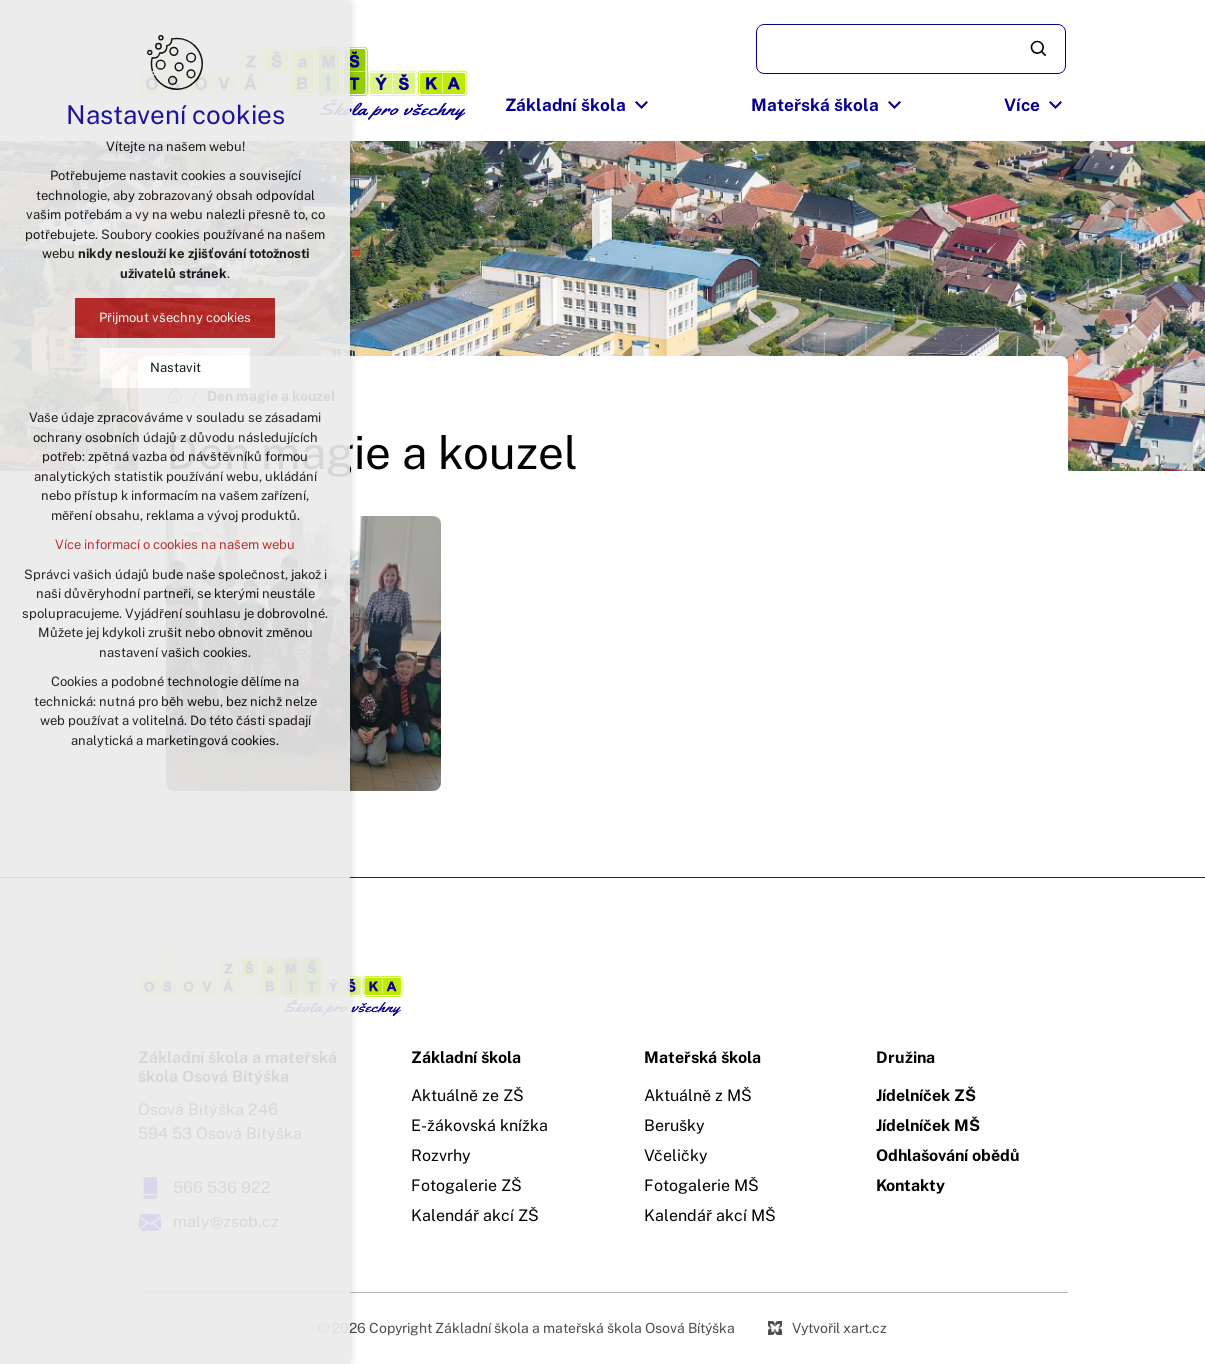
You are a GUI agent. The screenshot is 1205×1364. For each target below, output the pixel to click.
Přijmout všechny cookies (175, 317)
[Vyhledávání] (1040, 49)
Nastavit (174, 367)
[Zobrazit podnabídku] (641, 106)
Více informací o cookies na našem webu (175, 544)
